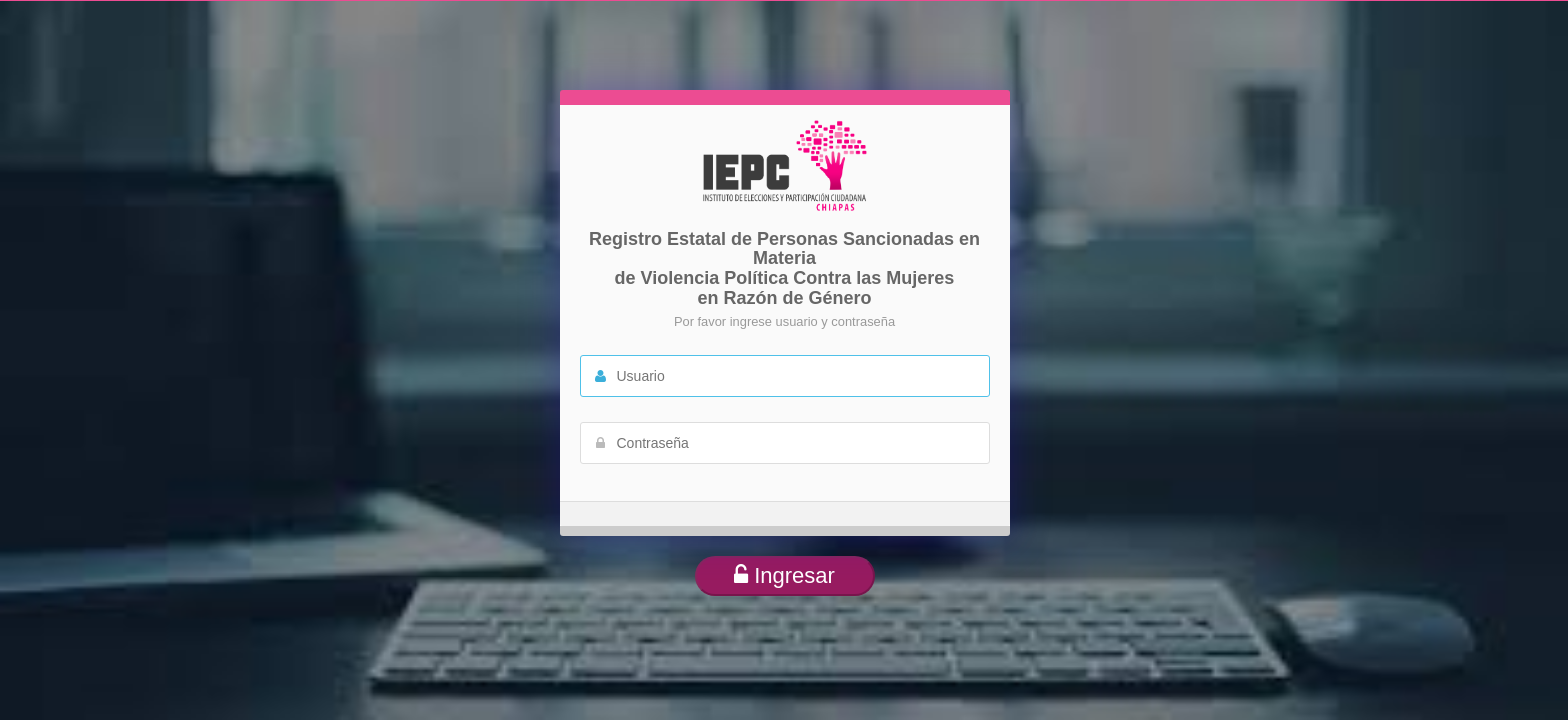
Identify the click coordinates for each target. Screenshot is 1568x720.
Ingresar (784, 575)
